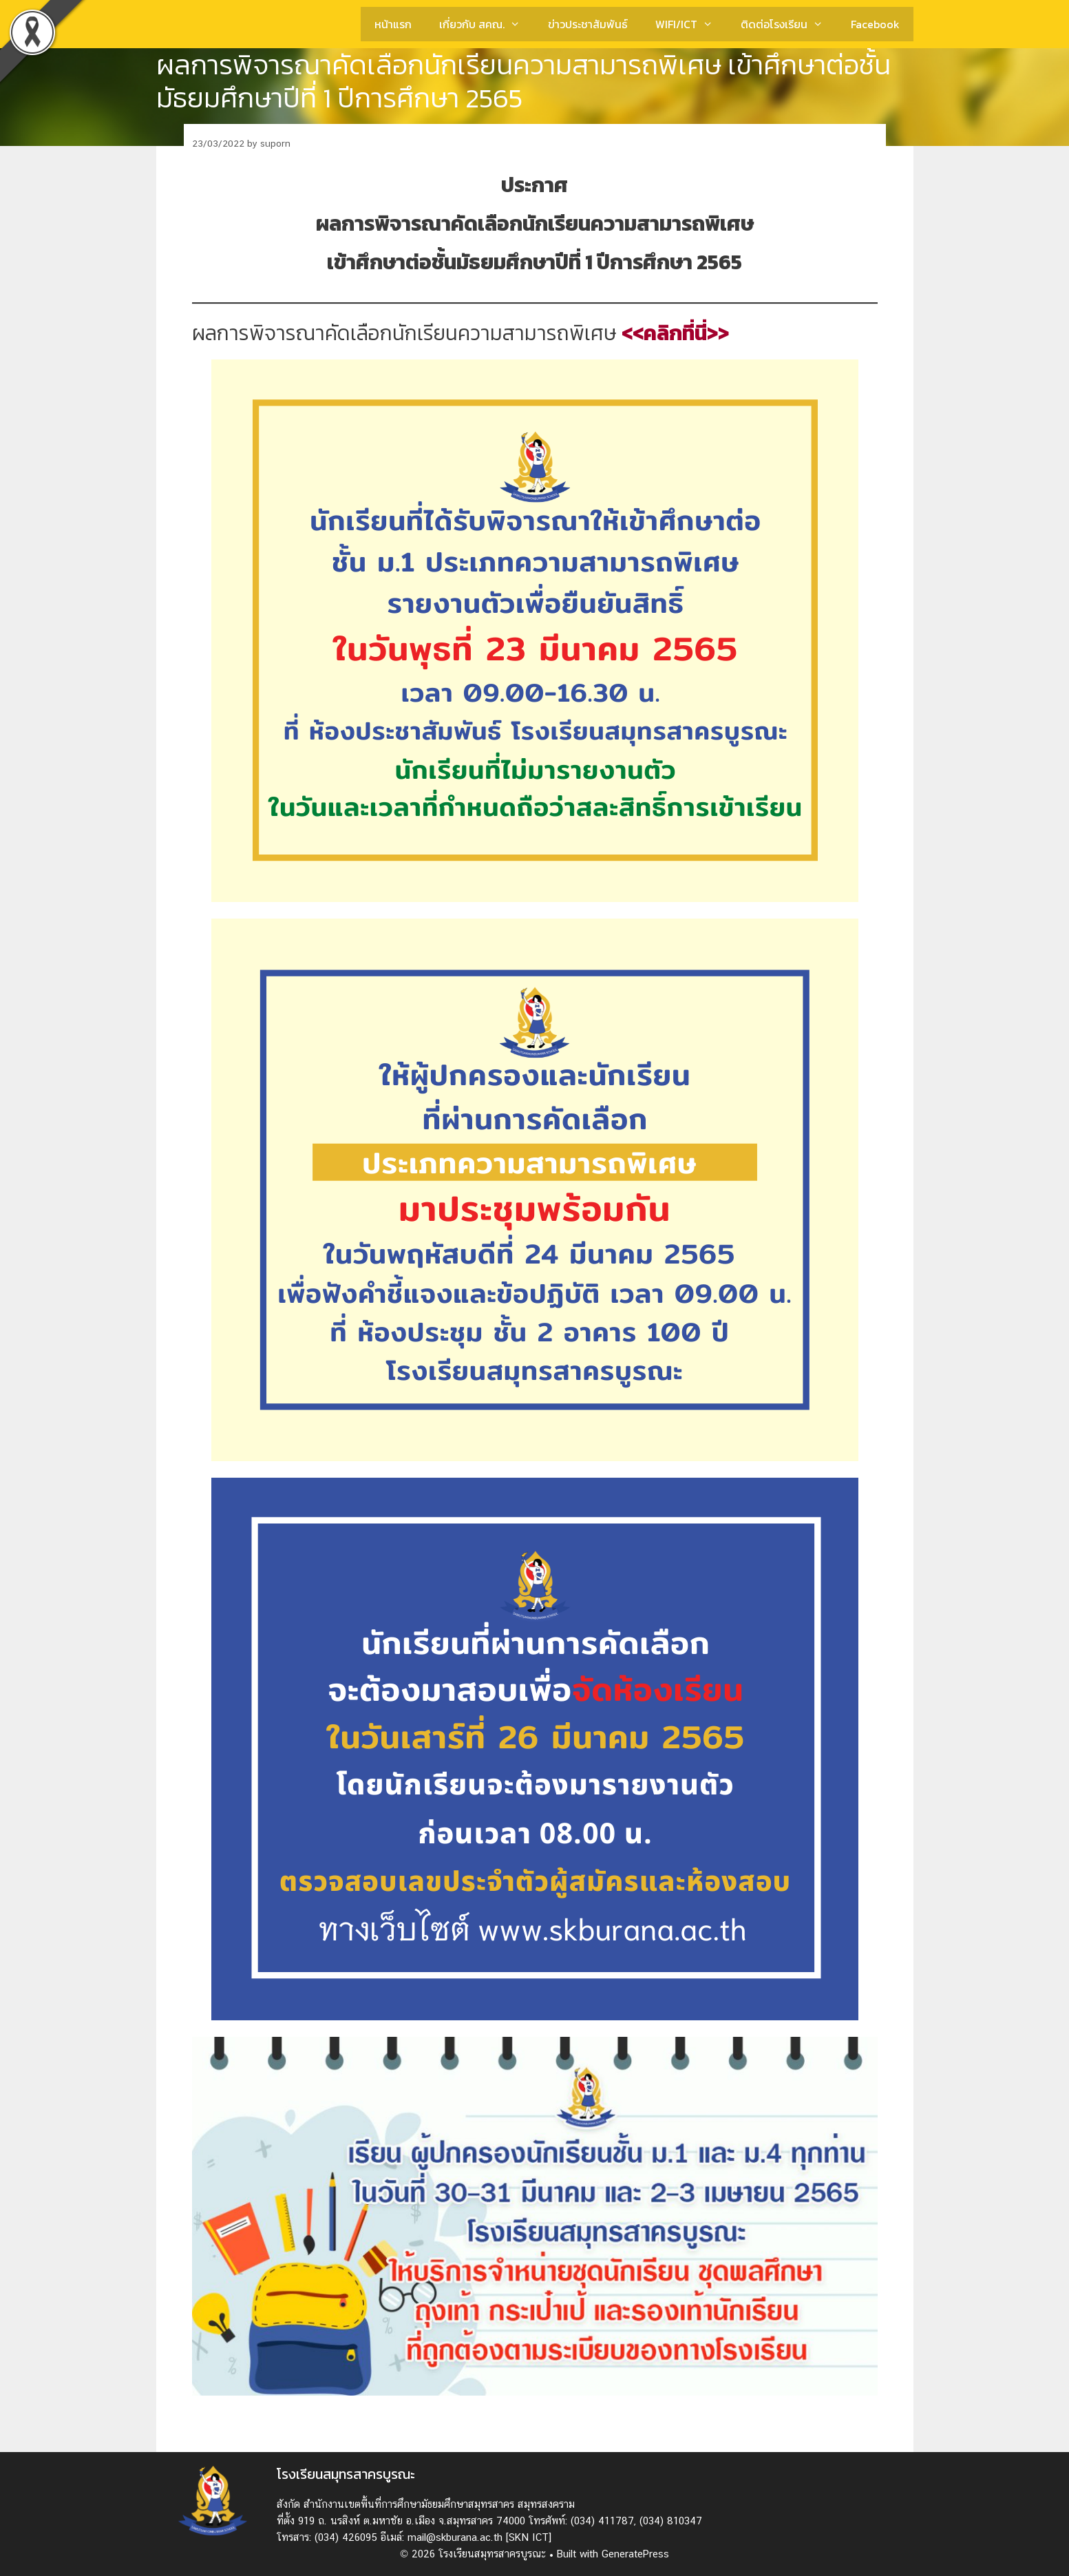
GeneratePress (635, 2553)
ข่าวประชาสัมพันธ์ (588, 24)
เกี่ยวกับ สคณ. (486, 24)
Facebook (875, 24)
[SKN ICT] (528, 2537)
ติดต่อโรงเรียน (789, 24)
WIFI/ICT (691, 24)
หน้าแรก (393, 24)
